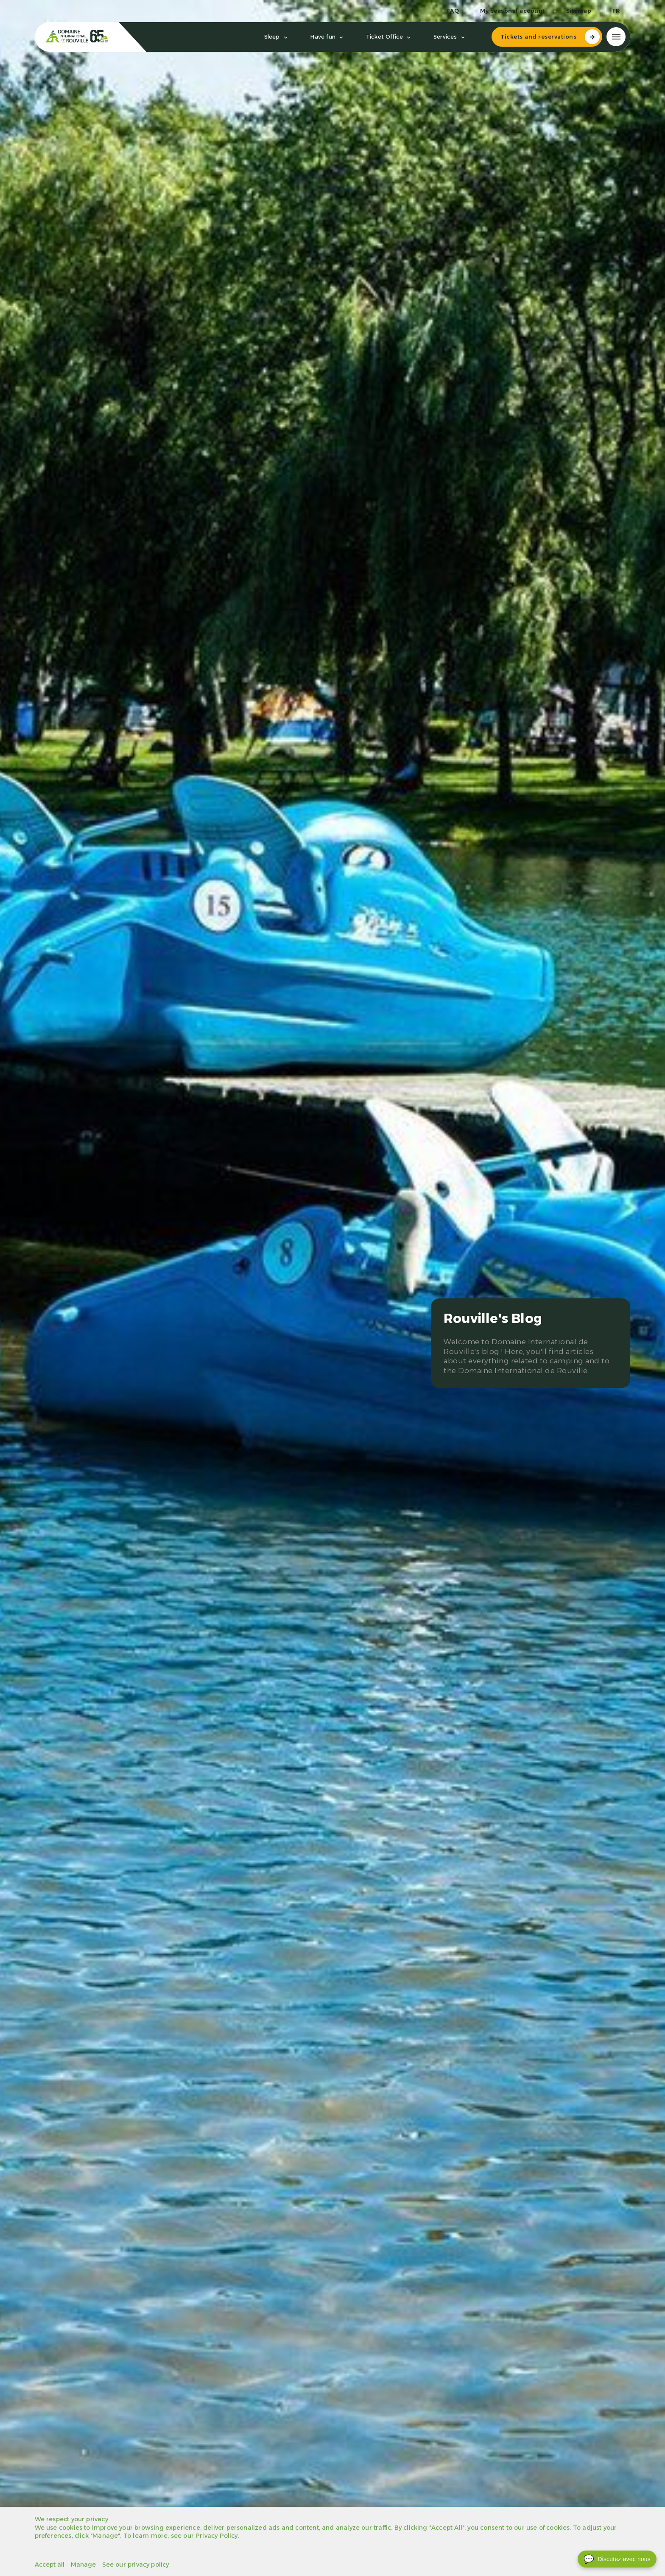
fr (616, 11)
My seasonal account (512, 11)
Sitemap (579, 11)
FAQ (453, 11)
